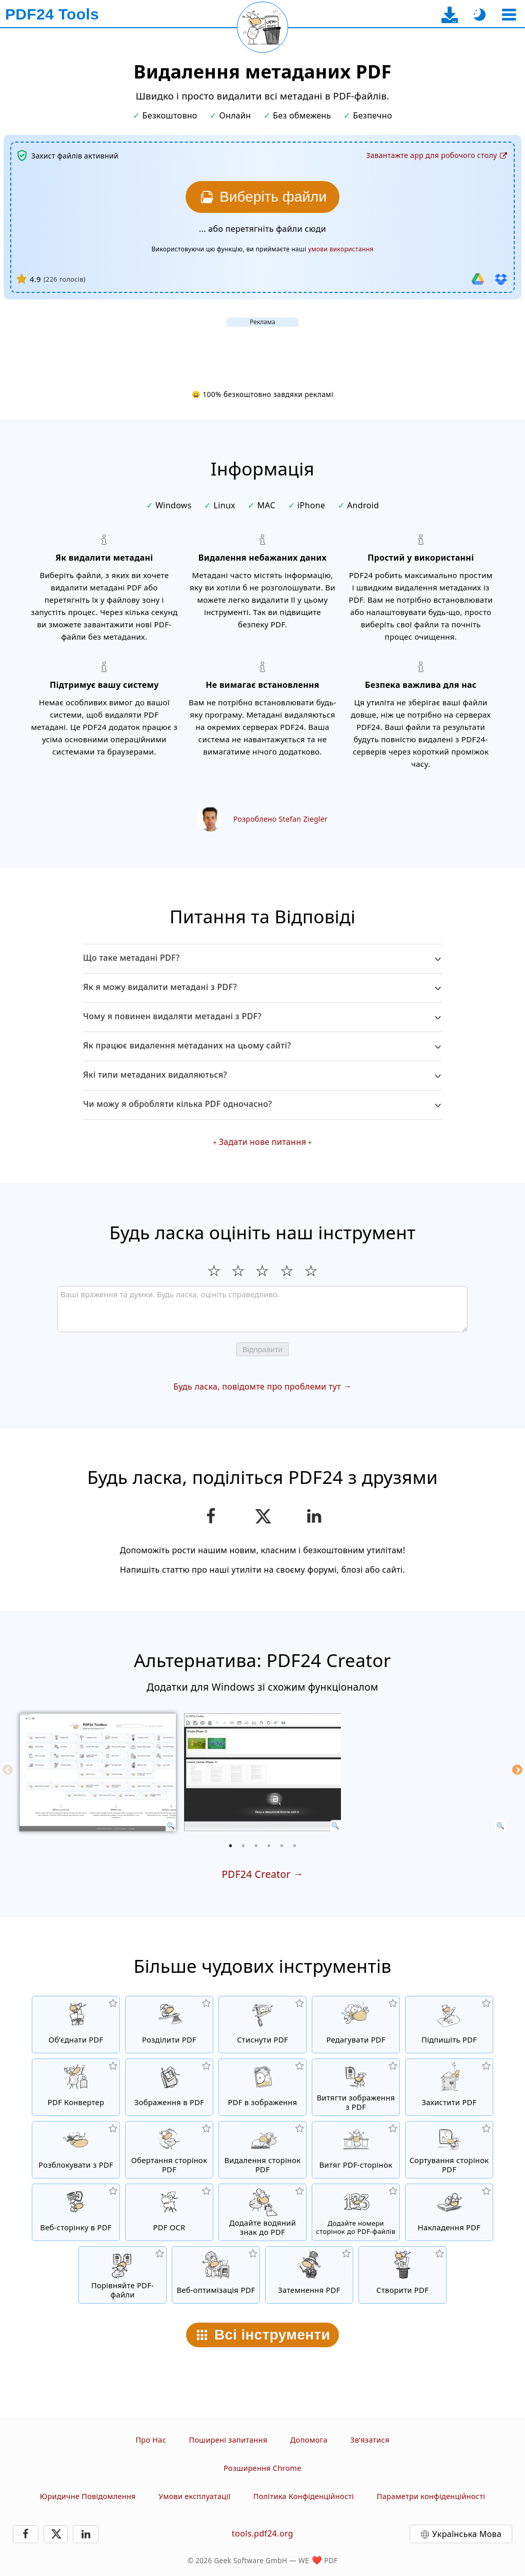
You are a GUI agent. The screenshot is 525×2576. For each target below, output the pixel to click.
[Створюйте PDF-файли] (402, 2275)
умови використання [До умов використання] (341, 249)
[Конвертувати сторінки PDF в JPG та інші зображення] (262, 2087)
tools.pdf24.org (262, 2533)
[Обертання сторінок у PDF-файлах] (169, 2149)
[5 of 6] (282, 1845)
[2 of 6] (243, 1845)
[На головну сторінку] (52, 14)
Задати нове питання (262, 1141)
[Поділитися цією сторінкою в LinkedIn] (314, 1516)
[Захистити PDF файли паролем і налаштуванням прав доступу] (449, 2087)
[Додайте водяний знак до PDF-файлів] (262, 2212)
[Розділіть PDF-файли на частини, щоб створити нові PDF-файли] (169, 2024)
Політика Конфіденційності (303, 2496)
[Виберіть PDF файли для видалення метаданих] (262, 197)
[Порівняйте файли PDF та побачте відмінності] (122, 2275)
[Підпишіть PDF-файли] (449, 2024)
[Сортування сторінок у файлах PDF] (449, 2149)
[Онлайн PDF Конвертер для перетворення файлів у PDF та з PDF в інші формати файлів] (76, 2087)
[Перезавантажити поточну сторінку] (262, 27)
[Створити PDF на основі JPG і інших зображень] (169, 2087)
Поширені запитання (228, 2440)
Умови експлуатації (194, 2496)
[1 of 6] (231, 1845)
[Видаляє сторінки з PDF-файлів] (262, 2149)
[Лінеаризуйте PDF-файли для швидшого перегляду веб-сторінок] (216, 2275)
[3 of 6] (256, 1845)
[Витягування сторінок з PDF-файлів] (356, 2149)
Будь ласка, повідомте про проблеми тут (257, 1386)
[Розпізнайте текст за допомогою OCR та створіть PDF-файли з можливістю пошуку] (169, 2212)
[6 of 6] (295, 1845)
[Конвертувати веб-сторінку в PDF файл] (76, 2212)
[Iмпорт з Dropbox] (501, 279)
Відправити (263, 1349)
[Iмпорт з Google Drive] (478, 279)
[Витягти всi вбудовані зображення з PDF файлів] (356, 2087)
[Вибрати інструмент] (508, 14)
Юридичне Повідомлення (88, 2496)
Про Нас (150, 2440)
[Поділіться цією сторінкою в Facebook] (211, 1516)
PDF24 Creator (255, 1874)
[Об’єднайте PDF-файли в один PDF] (76, 2024)
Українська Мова (466, 2534)
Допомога (309, 2440)
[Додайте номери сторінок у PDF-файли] (356, 2212)
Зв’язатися (369, 2440)
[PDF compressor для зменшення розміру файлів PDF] (262, 2024)
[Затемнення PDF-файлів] (309, 2275)
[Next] (517, 1770)
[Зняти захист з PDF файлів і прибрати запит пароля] (76, 2149)
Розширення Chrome (262, 2468)
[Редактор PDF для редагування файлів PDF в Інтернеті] (356, 2024)
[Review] (262, 1309)
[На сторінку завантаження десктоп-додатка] (449, 14)
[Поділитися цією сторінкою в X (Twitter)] (262, 1516)
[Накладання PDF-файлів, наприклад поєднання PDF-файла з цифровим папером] (449, 2212)
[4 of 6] (269, 1845)
